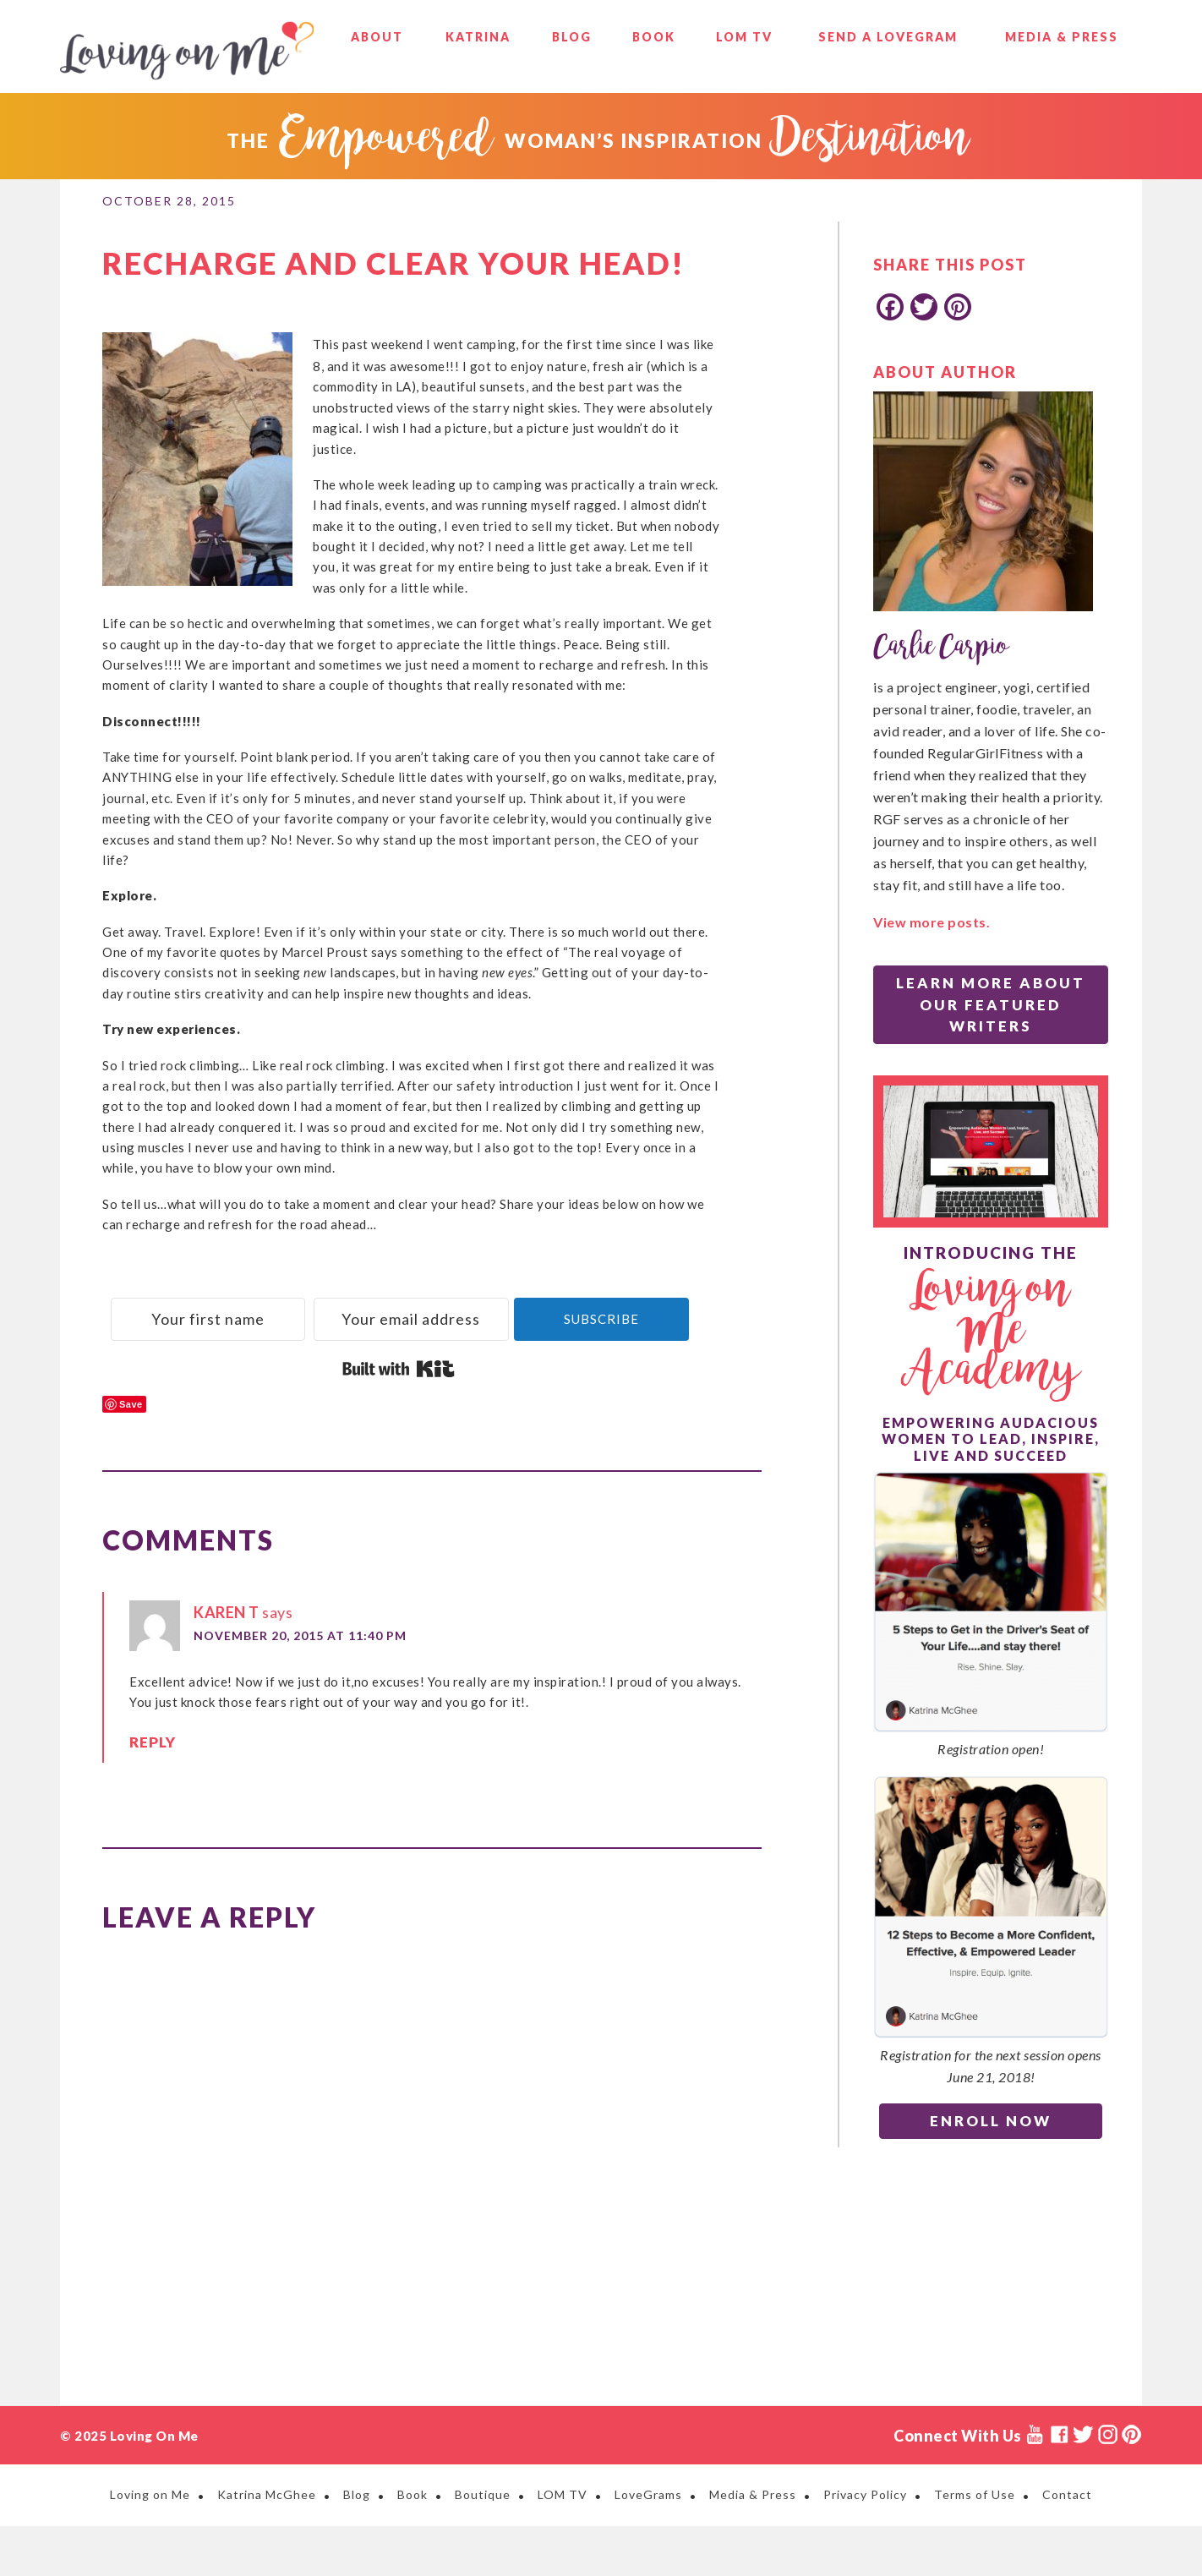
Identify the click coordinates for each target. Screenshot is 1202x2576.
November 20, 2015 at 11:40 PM (300, 1686)
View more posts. (931, 922)
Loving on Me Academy (991, 1331)
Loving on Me (187, 51)
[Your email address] (544, 1315)
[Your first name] (252, 1315)
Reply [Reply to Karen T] (150, 1794)
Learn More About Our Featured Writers (990, 1004)
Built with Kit (398, 1418)
